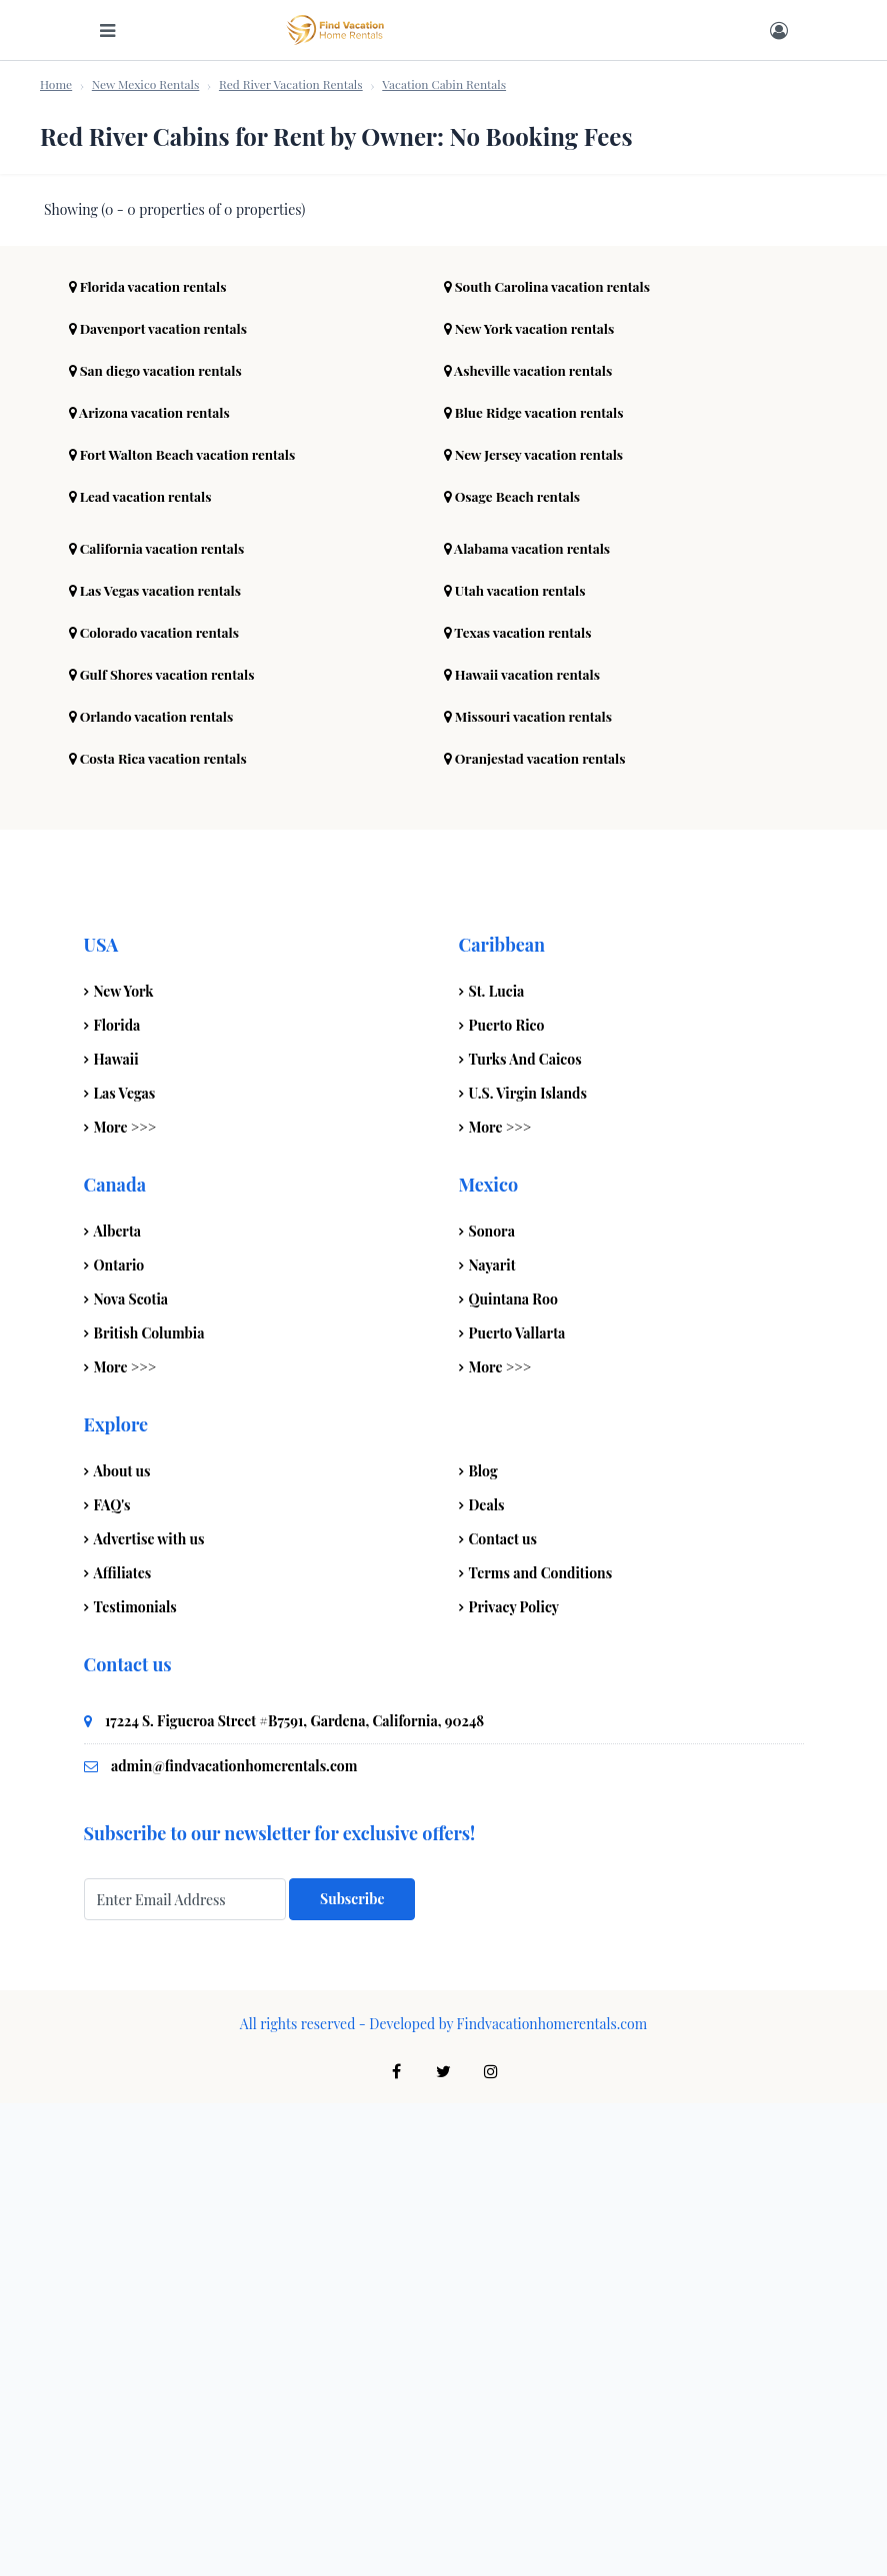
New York (124, 1463)
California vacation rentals (160, 1021)
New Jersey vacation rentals (537, 927)
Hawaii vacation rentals (525, 1147)
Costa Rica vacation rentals (161, 1231)
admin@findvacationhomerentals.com (234, 2238)
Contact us (503, 2011)
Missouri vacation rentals (531, 1189)
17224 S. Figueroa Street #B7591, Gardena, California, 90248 (294, 2193)
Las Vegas (125, 1565)
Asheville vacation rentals (531, 843)
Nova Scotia (131, 1771)
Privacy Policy (514, 2079)
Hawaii (116, 1531)
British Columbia (149, 1805)
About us (122, 1943)
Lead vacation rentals (143, 969)
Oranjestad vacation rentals (538, 1231)
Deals (487, 1977)
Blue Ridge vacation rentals (537, 885)
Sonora (492, 1703)
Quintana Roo (513, 1771)
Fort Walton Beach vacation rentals (186, 927)
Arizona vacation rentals (152, 885)
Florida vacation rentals (150, 759)
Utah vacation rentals (517, 1063)
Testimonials (135, 2079)
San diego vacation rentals (158, 843)
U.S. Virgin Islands (528, 1565)
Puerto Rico (507, 1497)
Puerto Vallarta (517, 1805)
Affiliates (123, 2045)
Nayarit (492, 1737)
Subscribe (352, 2371)
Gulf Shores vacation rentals (165, 1147)
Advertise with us (149, 2011)
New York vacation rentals (532, 801)
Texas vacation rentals (520, 1105)
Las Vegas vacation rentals (158, 1063)
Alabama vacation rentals (530, 1021)
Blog (483, 1943)
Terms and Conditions (541, 2045)
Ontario (119, 1737)
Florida (117, 1497)
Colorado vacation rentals (157, 1105)
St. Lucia (497, 1463)
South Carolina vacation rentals (551, 759)
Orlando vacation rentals (154, 1189)
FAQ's (112, 1977)
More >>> (125, 1599)
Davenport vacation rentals (161, 801)
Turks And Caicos (525, 1531)
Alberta (118, 1703)
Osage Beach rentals (514, 969)
